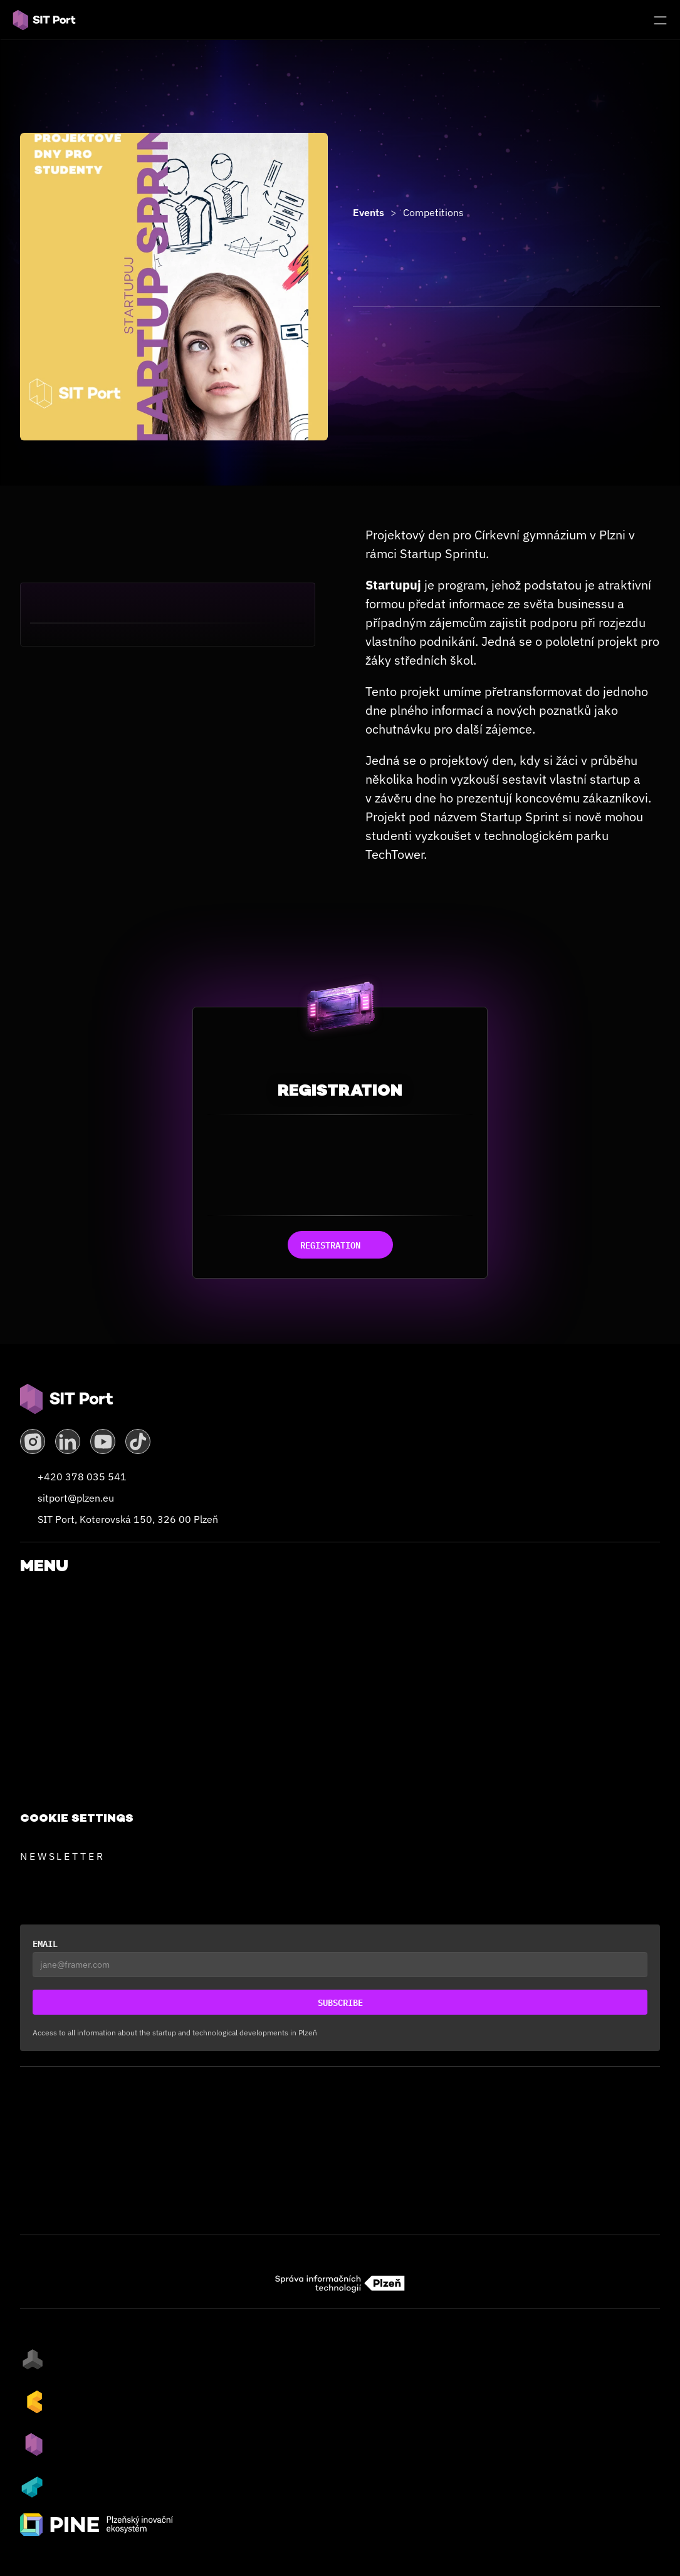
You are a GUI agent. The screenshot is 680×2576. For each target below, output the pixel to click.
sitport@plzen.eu (76, 1498)
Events (368, 212)
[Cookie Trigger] (76, 1818)
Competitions (433, 212)
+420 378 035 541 (82, 1476)
